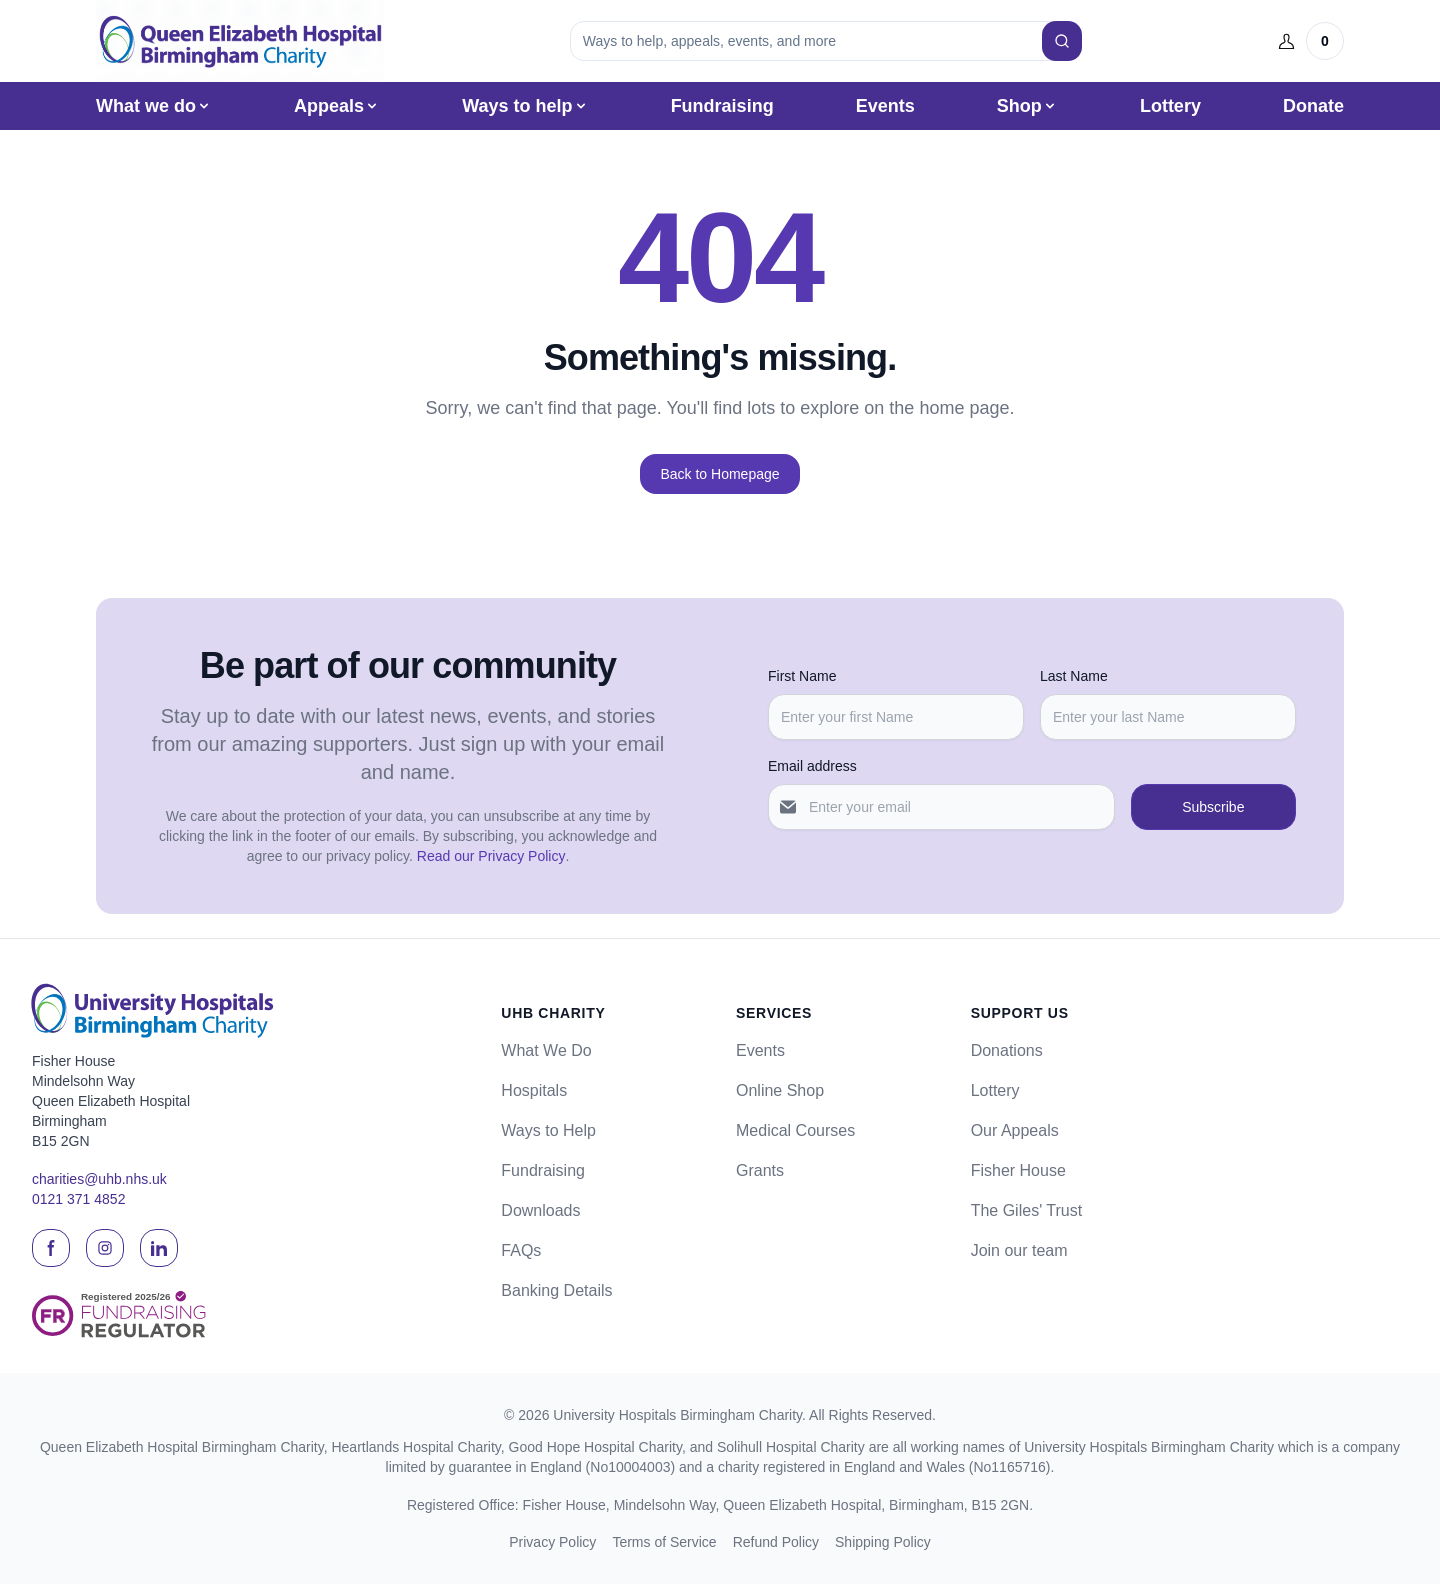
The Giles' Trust (1027, 1210)
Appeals (337, 106)
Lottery (1170, 106)
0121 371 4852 (78, 1199)
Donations (1007, 1050)
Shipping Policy (883, 1542)
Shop (1027, 106)
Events (885, 106)
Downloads (540, 1210)
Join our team (1019, 1250)
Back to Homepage (719, 474)
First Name (802, 676)
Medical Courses (795, 1130)
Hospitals (534, 1090)
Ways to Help (548, 1130)
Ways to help (525, 106)
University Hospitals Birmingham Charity (677, 1415)
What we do (154, 106)
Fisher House (1018, 1170)
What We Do (546, 1050)
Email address (812, 766)
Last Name (1074, 676)
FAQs (521, 1250)
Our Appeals (1015, 1130)
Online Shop (780, 1090)
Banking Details (556, 1290)
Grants (760, 1170)
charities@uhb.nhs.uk (99, 1179)
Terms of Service (664, 1542)
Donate (1313, 106)
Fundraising (722, 106)
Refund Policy (776, 1542)
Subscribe (1213, 807)
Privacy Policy (552, 1542)
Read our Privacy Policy (491, 856)
